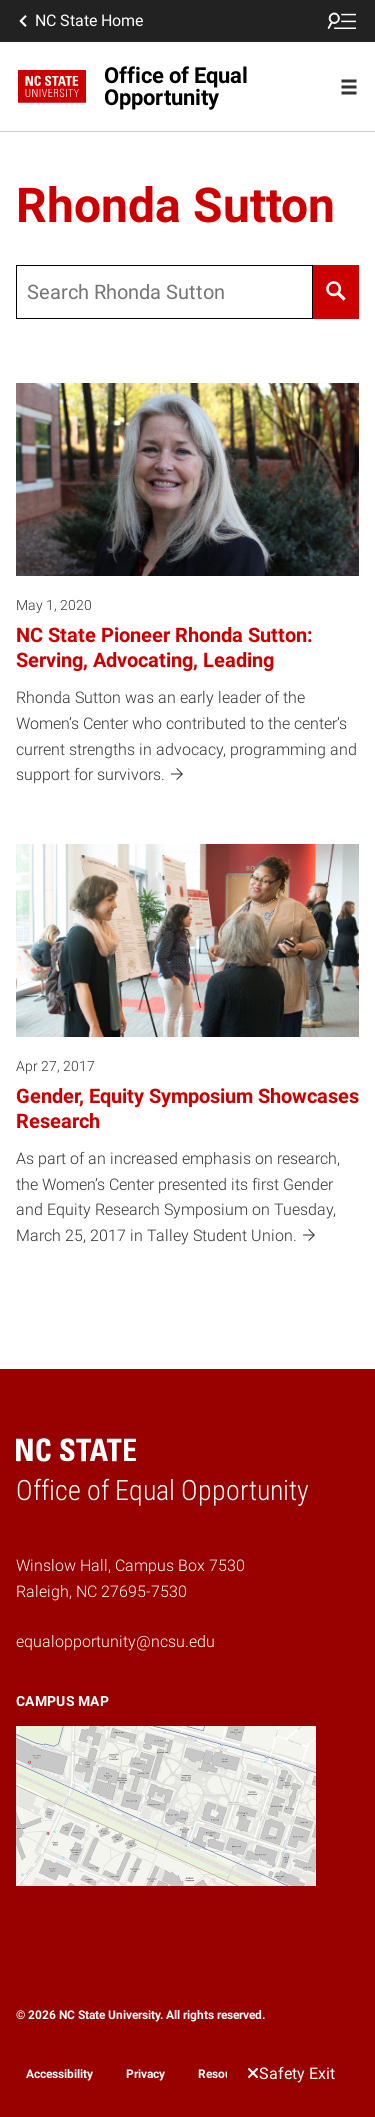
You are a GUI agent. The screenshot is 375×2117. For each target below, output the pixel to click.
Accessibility (59, 2074)
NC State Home (79, 21)
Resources (226, 2074)
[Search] (336, 292)
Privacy (145, 2074)
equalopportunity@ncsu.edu (115, 1641)
